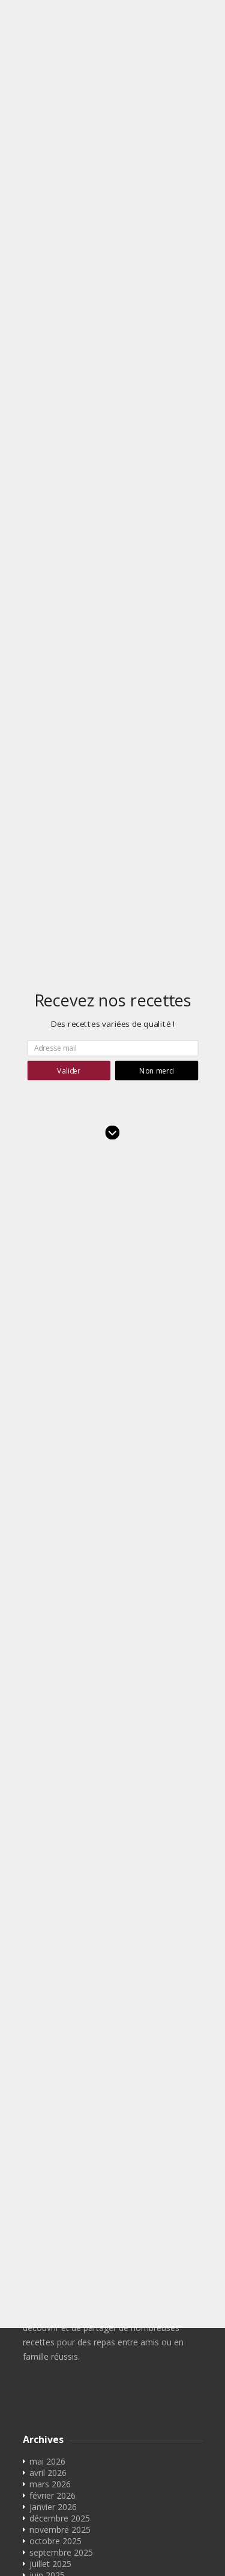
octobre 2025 (55, 1874)
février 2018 (52, 2341)
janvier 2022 (53, 2238)
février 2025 (52, 1954)
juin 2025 (47, 1908)
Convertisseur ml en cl (78, 2547)
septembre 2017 (61, 2397)
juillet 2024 (50, 2033)
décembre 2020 (59, 2284)
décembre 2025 (59, 1851)
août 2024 (49, 2022)
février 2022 (52, 2227)
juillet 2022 (50, 2193)
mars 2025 (50, 1942)
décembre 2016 (59, 2420)
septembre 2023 (61, 2124)
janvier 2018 (53, 2352)
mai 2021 (47, 2272)
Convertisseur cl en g (75, 2536)
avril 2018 (48, 2329)
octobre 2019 (55, 2295)
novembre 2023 (60, 2113)
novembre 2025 (60, 1862)
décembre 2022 (59, 2181)
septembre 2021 (61, 2261)
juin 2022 (47, 2204)
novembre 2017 (60, 2375)
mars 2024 (50, 2079)
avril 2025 (48, 1931)
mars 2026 (50, 1817)
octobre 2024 (55, 1999)
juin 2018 (47, 2318)
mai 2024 (47, 2056)
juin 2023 (47, 2147)
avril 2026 (48, 1806)
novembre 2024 (60, 1988)
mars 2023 (50, 2158)
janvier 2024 (53, 2102)
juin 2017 (47, 2409)
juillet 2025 (50, 1897)
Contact (44, 2502)
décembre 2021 (59, 2249)
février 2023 (52, 2170)
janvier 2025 (53, 1965)
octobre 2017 (55, 2386)
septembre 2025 (61, 1885)
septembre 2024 (61, 2010)
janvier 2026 (53, 1840)
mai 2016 (47, 2432)
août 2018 (49, 2306)
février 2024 (52, 2090)
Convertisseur (56, 2525)
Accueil (42, 2491)
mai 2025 (47, 1919)
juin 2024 (47, 2045)
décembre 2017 (59, 2363)
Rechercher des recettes (76, 2514)
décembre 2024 (59, 1976)
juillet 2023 (50, 2136)
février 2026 (52, 1828)
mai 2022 (47, 2215)
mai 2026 (47, 1794)
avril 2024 (48, 2067)
